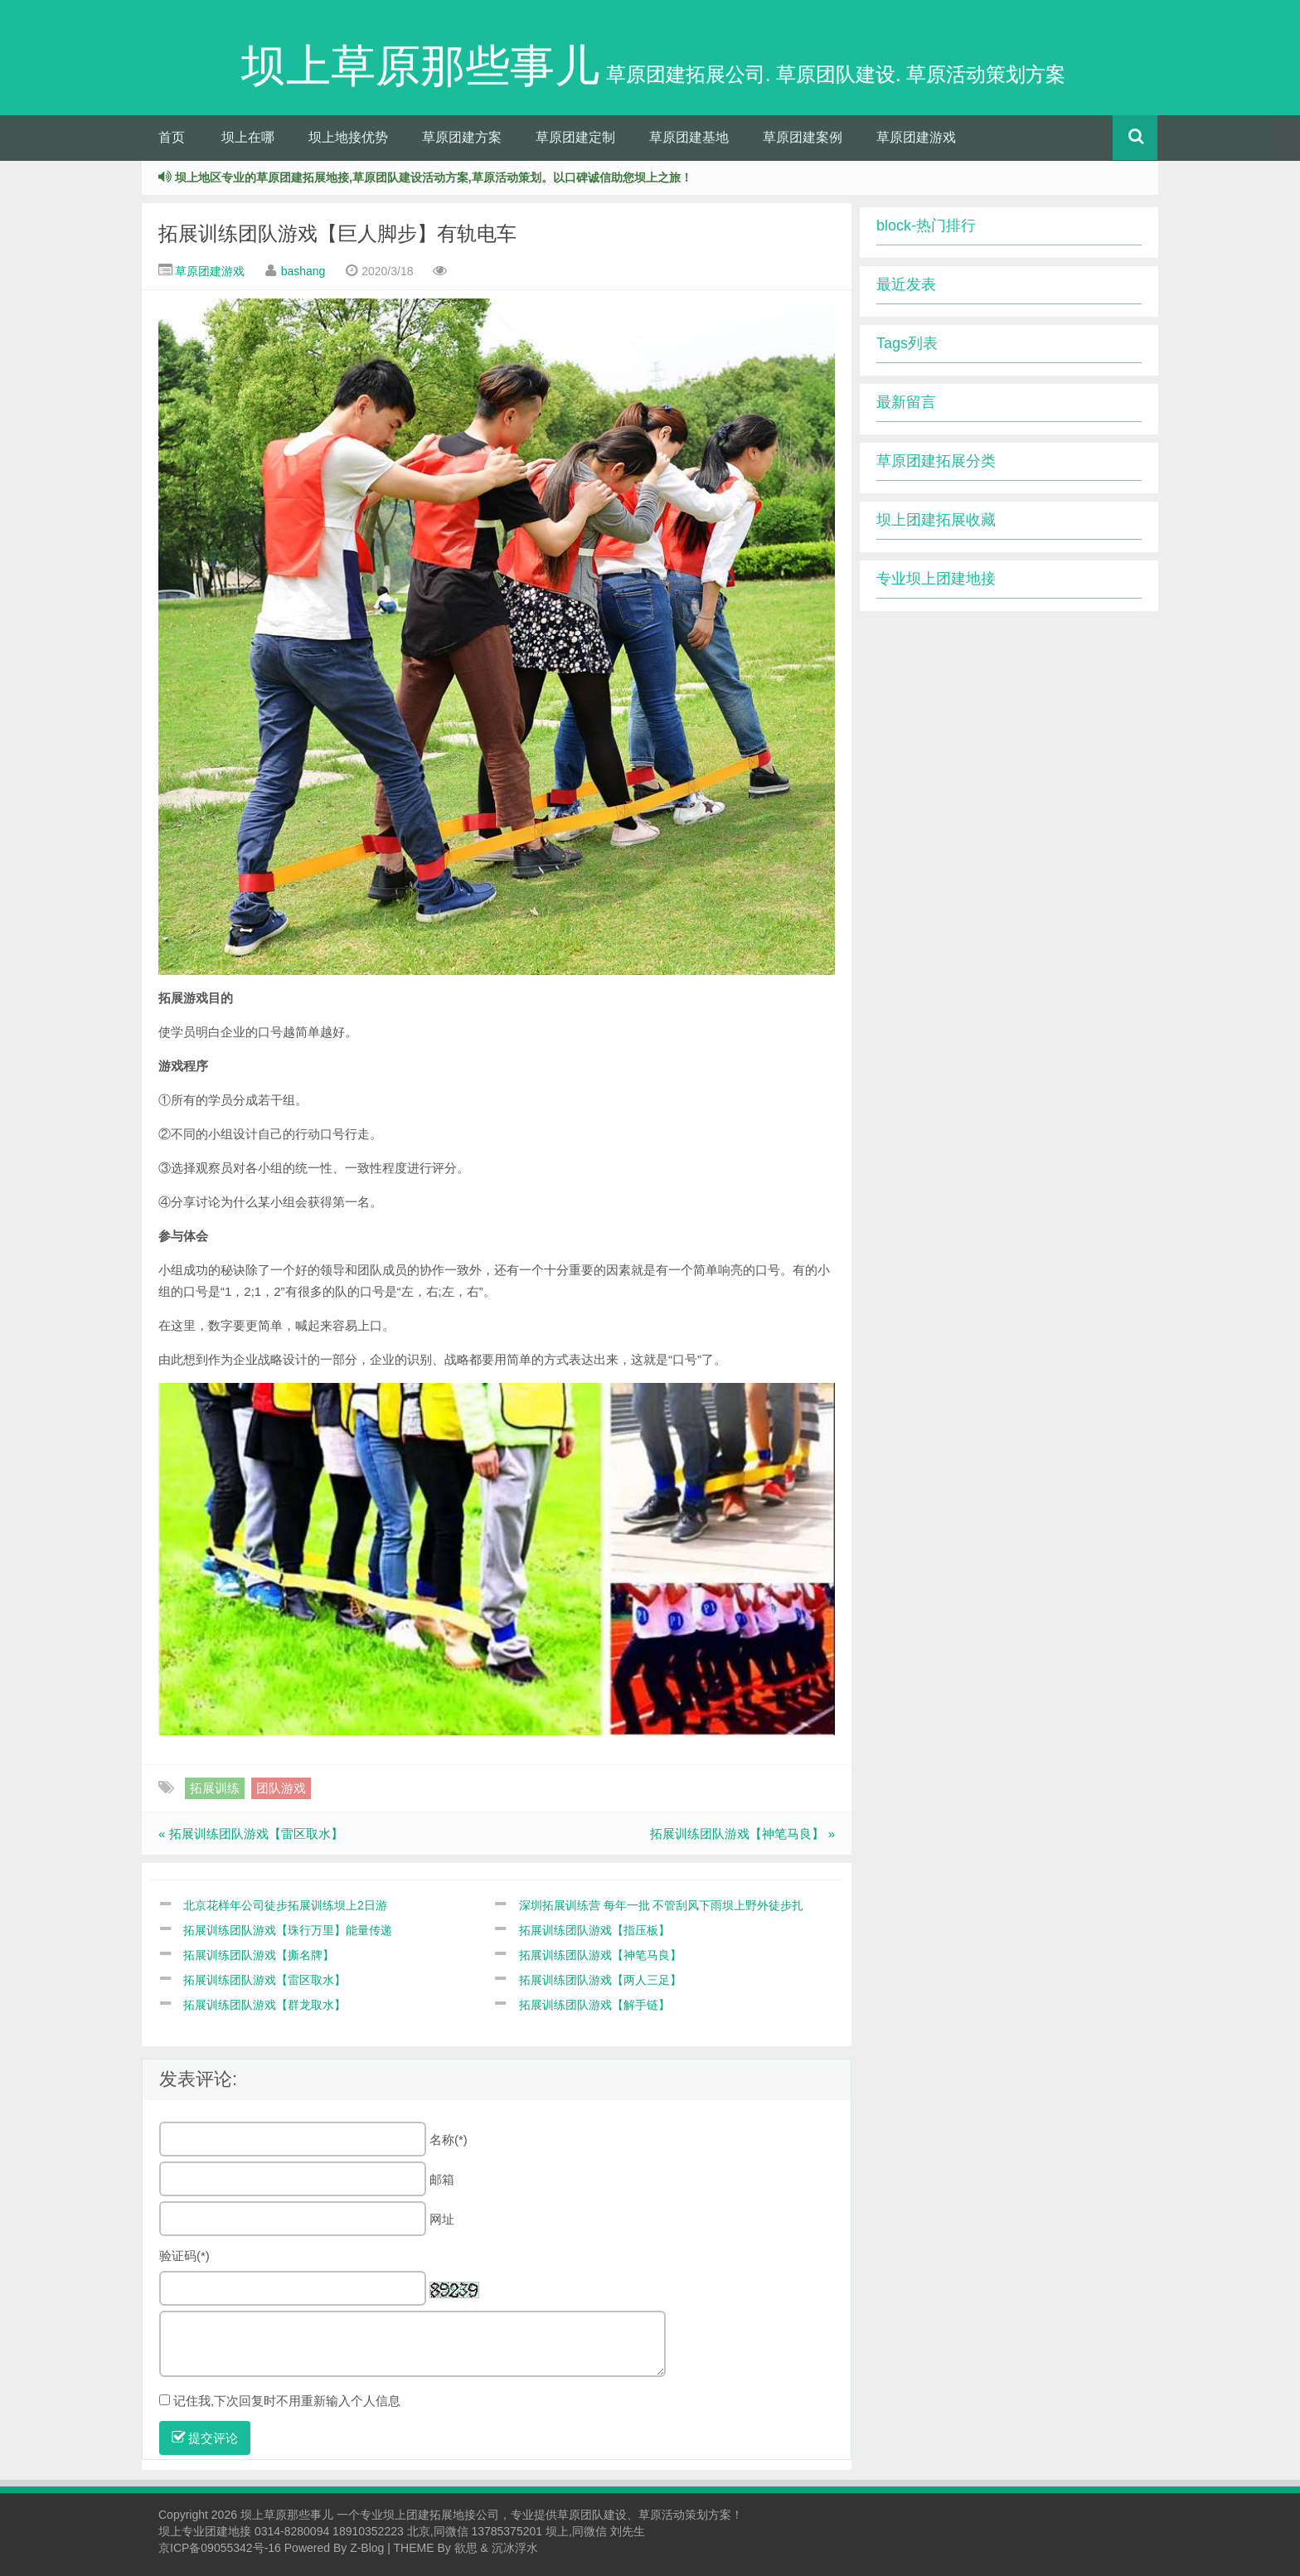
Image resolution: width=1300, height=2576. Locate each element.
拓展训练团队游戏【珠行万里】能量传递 (287, 1930)
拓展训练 (215, 1788)
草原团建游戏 (916, 137)
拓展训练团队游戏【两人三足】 (600, 1980)
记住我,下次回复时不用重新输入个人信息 (286, 2401)
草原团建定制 (575, 137)
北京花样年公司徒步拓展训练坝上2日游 (285, 1905)
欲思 (466, 2547)
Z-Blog (367, 2547)
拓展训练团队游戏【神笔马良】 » (742, 1833)
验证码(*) (184, 2256)
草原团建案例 (802, 137)
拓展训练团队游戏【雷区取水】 (264, 1980)
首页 (171, 137)
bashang (303, 271)
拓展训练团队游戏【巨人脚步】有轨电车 (337, 233)
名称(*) (448, 2139)
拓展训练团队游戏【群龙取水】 (264, 2004)
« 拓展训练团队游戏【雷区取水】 (250, 1833)
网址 (441, 2219)
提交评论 (205, 2437)
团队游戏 (281, 1788)
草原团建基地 (689, 137)
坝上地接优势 (348, 137)
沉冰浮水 (515, 2547)
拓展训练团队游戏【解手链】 (594, 2004)
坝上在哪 (247, 137)
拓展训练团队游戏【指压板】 (594, 1930)
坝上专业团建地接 (204, 2531)
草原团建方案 (462, 137)
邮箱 (441, 2179)
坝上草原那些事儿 (286, 2514)
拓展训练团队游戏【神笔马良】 (600, 1955)
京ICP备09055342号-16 (219, 2547)
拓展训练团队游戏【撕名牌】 (258, 1955)
